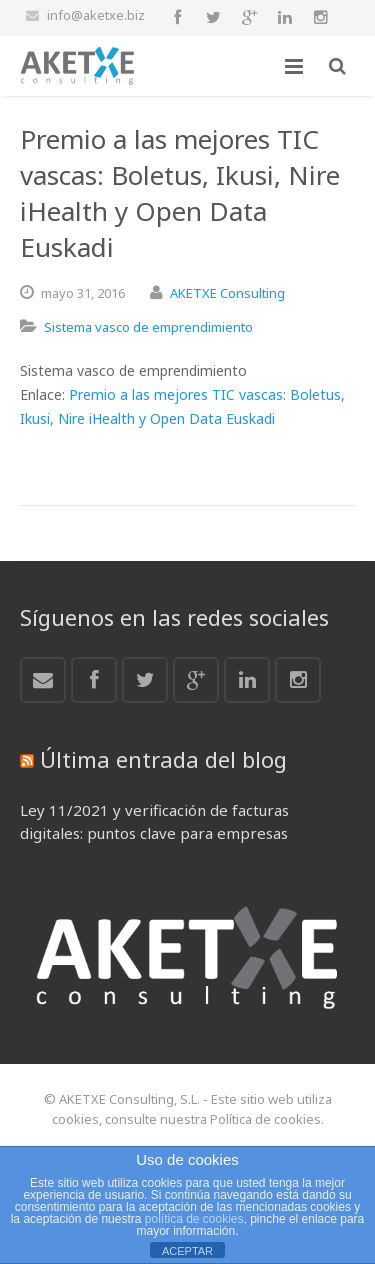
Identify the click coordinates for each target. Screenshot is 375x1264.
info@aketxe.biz (96, 15)
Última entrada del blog (163, 759)
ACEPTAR (187, 1251)
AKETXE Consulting (227, 293)
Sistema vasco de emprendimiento (148, 327)
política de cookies (194, 1219)
